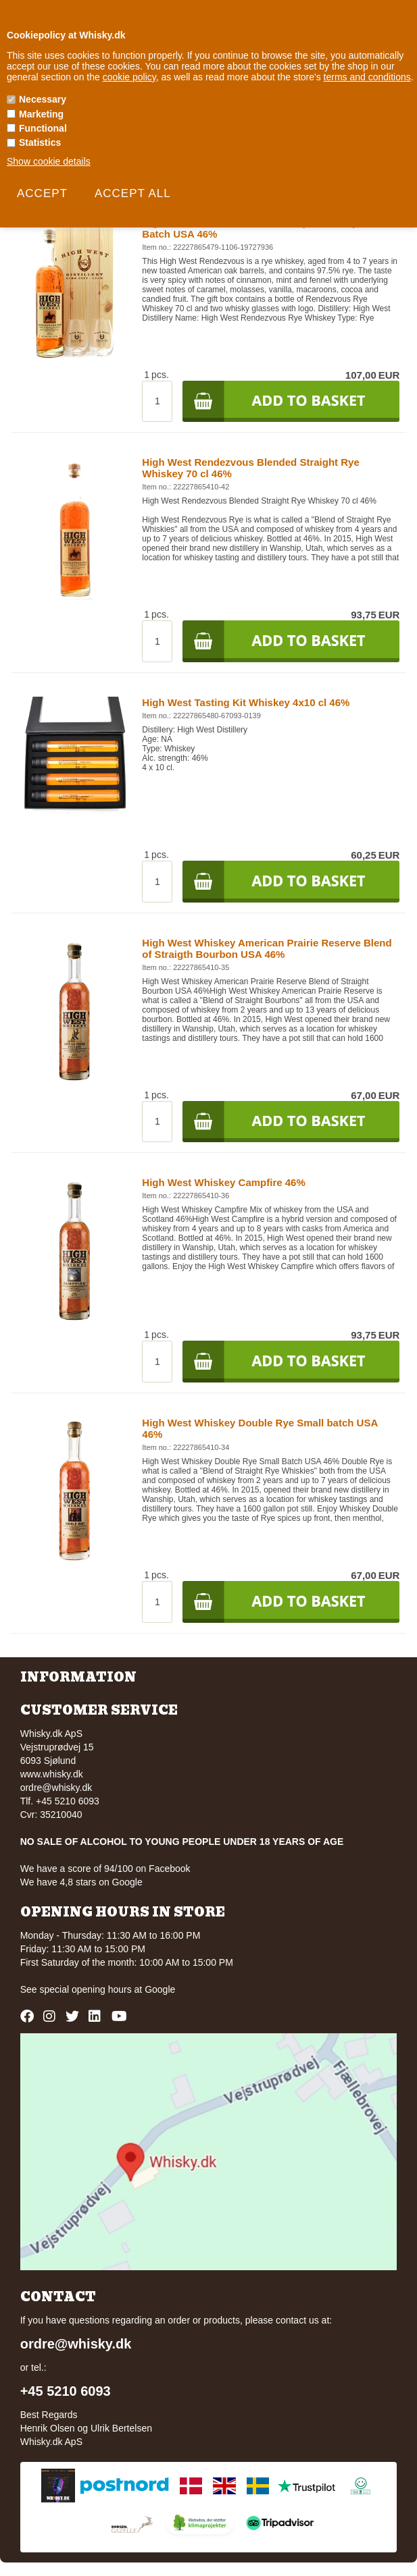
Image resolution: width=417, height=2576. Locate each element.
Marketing (41, 114)
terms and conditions (367, 77)
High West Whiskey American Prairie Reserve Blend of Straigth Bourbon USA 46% (266, 948)
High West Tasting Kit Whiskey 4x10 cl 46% (245, 702)
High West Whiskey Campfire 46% (223, 1182)
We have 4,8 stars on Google (81, 1882)
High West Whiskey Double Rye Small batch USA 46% (259, 1428)
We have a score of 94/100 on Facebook (105, 1868)
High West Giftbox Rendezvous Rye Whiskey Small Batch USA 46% (264, 228)
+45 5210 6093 (65, 2391)
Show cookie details (49, 161)
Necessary (42, 99)
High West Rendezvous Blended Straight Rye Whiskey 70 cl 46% (250, 467)
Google (160, 1989)
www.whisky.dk (51, 1774)
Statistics (40, 142)
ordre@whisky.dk (56, 1787)
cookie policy (129, 77)
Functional (43, 128)
